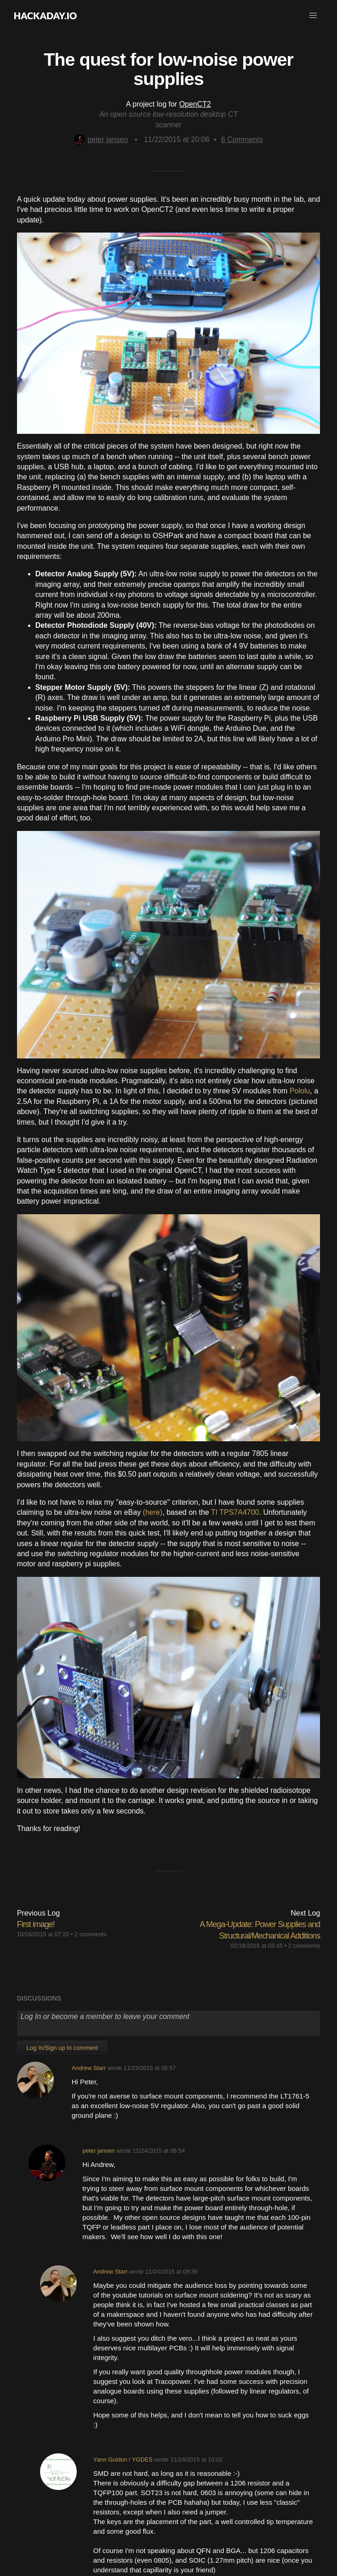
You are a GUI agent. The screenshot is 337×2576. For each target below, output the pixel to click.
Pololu (300, 1091)
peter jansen (101, 139)
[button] (313, 15)
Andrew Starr (89, 2067)
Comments (242, 139)
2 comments (90, 1934)
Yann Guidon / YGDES (123, 2459)
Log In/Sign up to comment (62, 2047)
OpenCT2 (195, 104)
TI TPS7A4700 (235, 1512)
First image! (36, 1924)
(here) (153, 1512)
